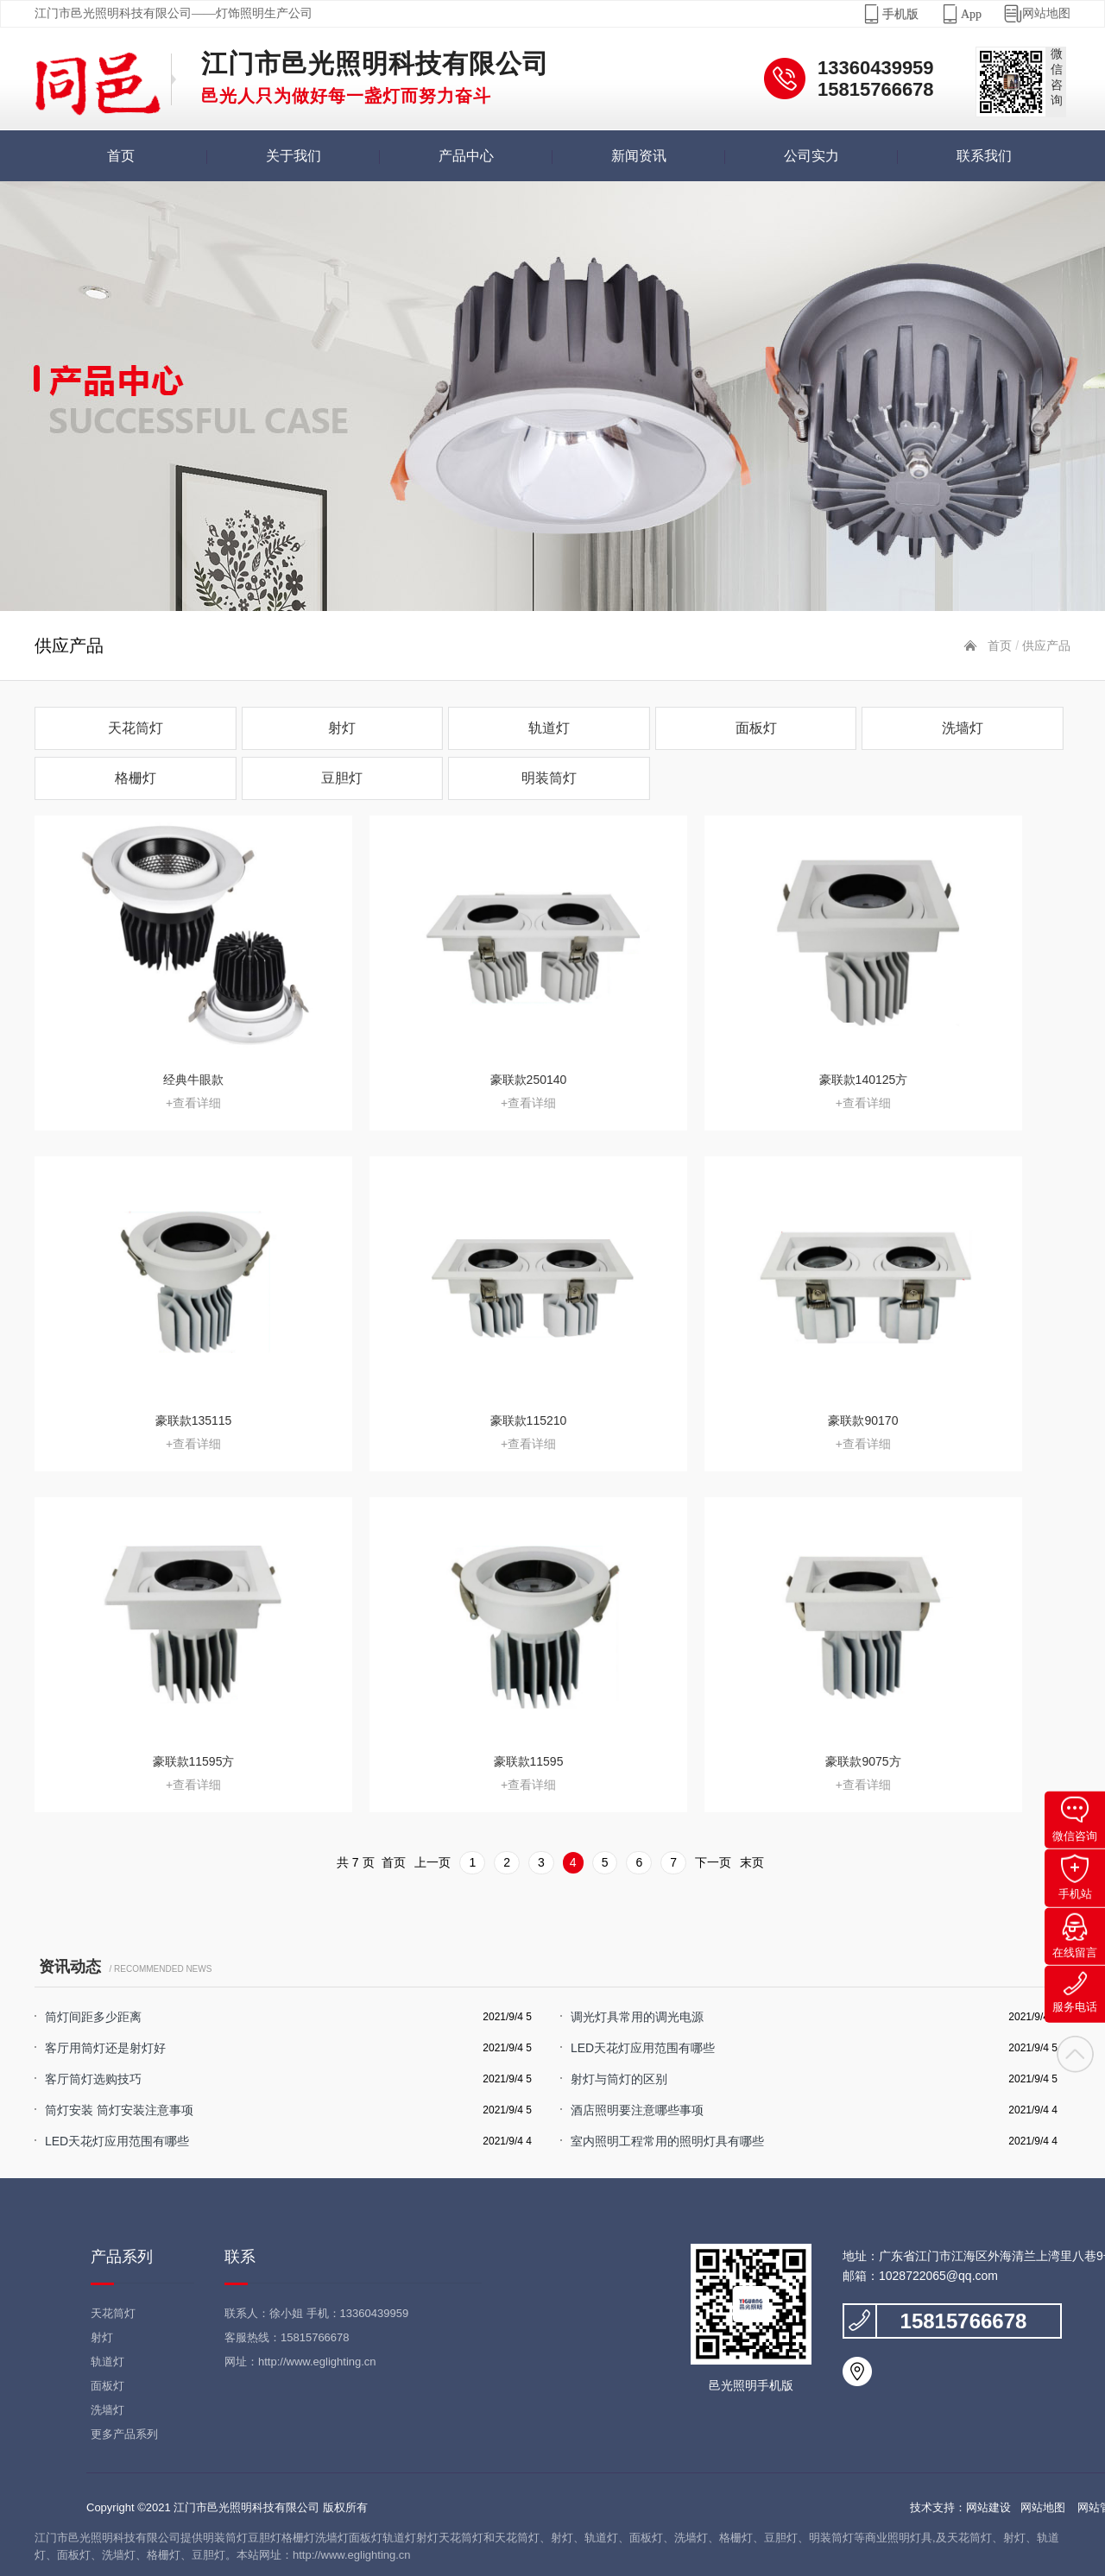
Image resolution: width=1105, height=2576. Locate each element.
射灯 (342, 728)
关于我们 (293, 155)
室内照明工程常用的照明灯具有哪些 (667, 2141)
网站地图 (1026, 14)
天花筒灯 (135, 728)
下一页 (713, 1862)
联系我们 (984, 155)
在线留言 (1074, 1936)
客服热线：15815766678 (287, 2337)
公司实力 (811, 155)
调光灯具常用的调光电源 (637, 2017)
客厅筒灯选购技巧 (93, 2079)
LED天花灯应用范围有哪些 (643, 2048)
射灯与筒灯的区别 (619, 2079)
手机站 (1075, 1877)
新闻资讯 (638, 155)
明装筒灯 (549, 778)
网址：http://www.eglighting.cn (300, 2361)
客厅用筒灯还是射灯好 (105, 2048)
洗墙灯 (962, 728)
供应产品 (1046, 645)
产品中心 (466, 155)
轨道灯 (549, 728)
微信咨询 (1074, 1819)
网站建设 (988, 2507)
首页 (121, 155)
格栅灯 (135, 778)
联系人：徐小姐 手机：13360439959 (316, 2313)
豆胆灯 (342, 778)
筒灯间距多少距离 (93, 2017)
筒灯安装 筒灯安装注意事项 (119, 2110)
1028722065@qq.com (938, 2276)
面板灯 (756, 728)
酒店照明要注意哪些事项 (637, 2110)
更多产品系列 (124, 2434)
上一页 (432, 1862)
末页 (752, 1862)
